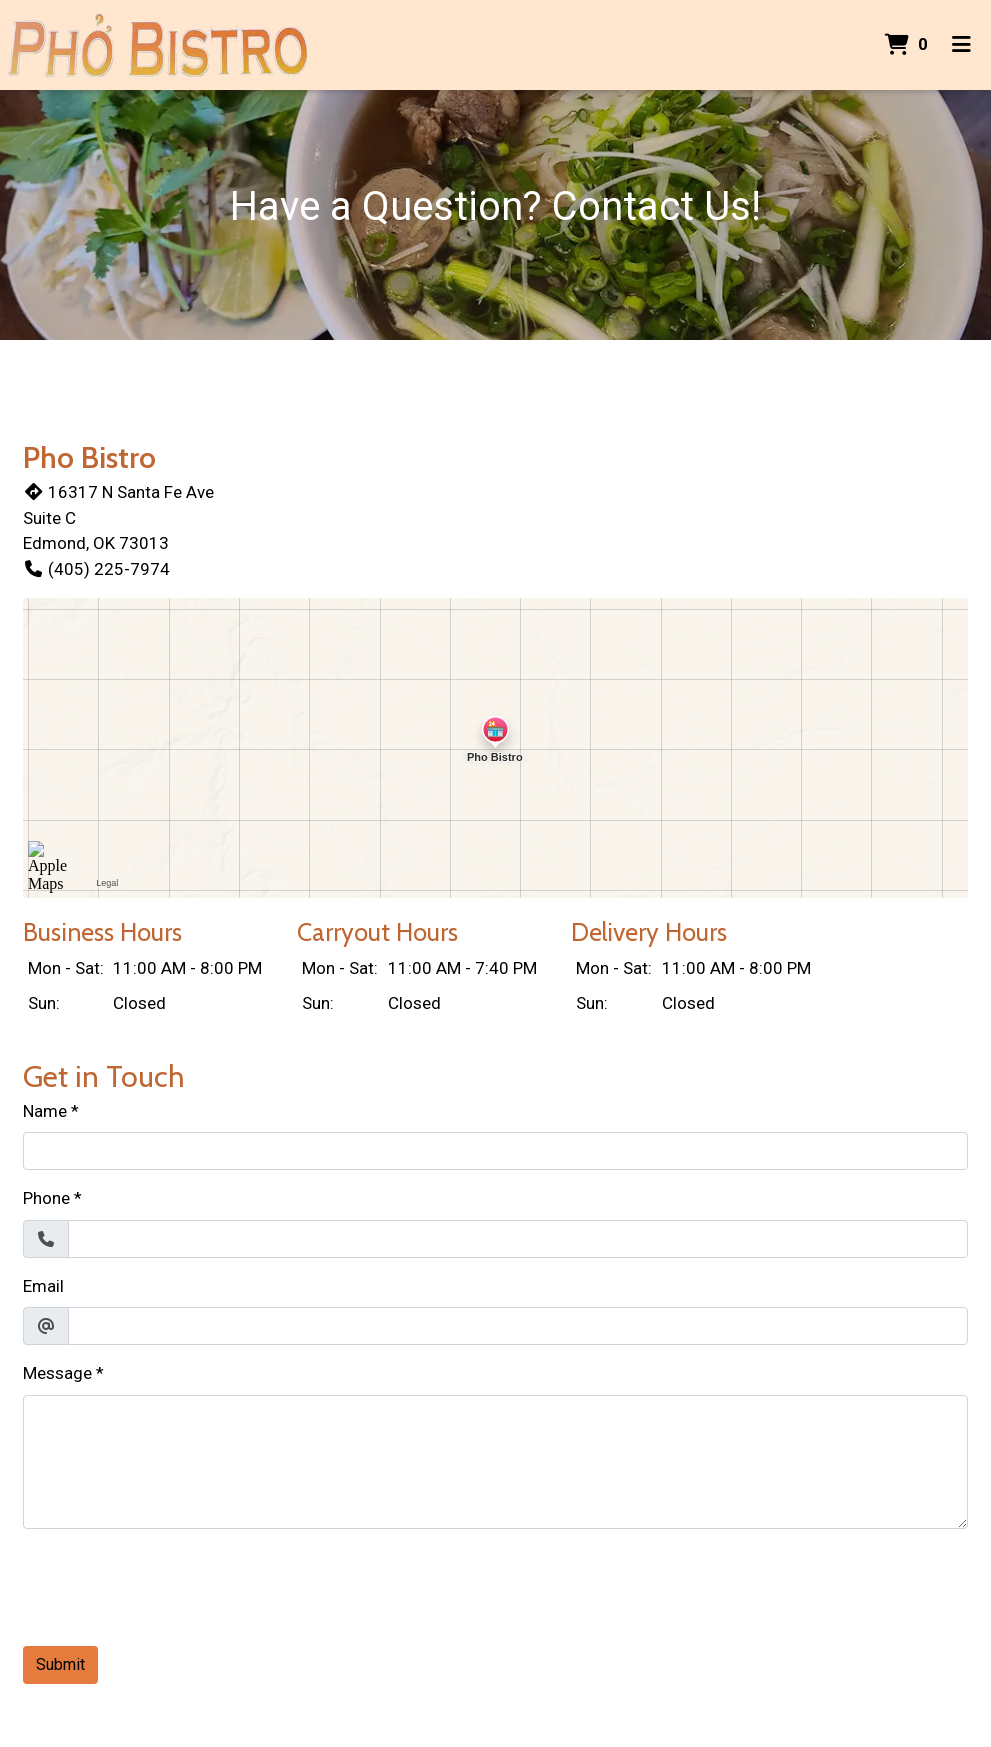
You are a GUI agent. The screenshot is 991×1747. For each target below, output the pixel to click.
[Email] (518, 1326)
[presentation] (175, 1584)
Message (57, 1373)
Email (43, 1286)
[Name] (495, 1151)
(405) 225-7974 (96, 569)
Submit (60, 1664)
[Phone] (518, 1239)
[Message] (495, 1462)
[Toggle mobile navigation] (961, 45)
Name (45, 1111)
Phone (46, 1198)
